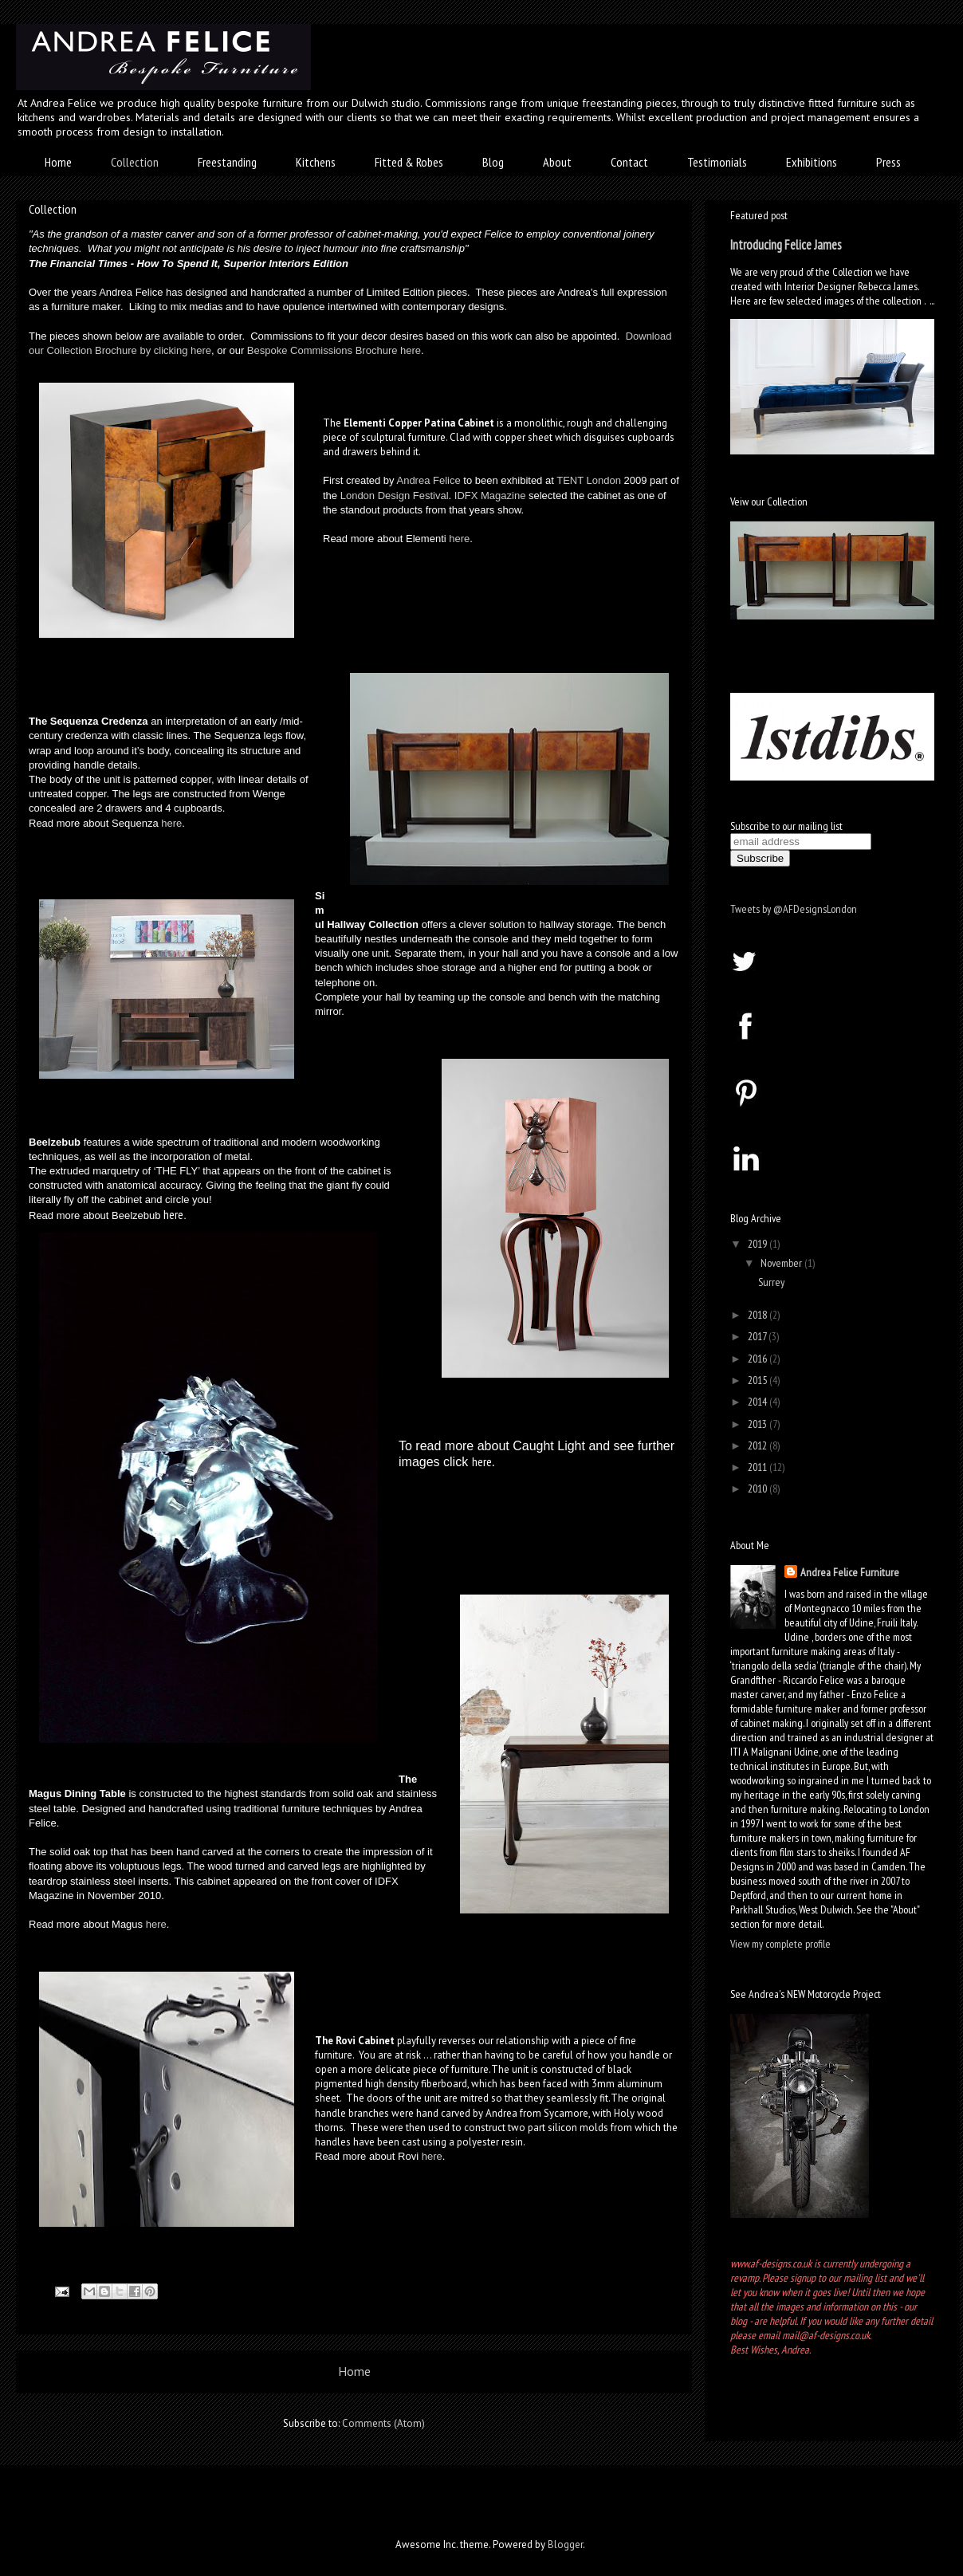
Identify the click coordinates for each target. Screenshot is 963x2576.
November (782, 1263)
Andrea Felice (428, 480)
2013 (758, 1424)
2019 (758, 1244)
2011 (758, 1467)
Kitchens (316, 162)
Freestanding (227, 162)
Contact (629, 162)
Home (58, 162)
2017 (758, 1336)
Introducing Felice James (786, 245)
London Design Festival (394, 495)
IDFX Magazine (490, 495)
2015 (758, 1380)
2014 (758, 1401)
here (459, 539)
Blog (493, 162)
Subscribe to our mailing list (786, 826)
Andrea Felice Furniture (849, 1572)
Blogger (565, 2544)
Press (888, 162)
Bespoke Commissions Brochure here (334, 350)
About (557, 162)
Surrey (771, 1282)
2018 (758, 1315)
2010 (758, 1488)
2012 (758, 1445)
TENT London (588, 480)
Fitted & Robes (409, 162)
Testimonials (717, 162)
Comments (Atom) (383, 2423)
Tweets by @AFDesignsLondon (793, 909)
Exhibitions (811, 162)
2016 (758, 1358)
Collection (135, 162)
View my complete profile (780, 1944)
